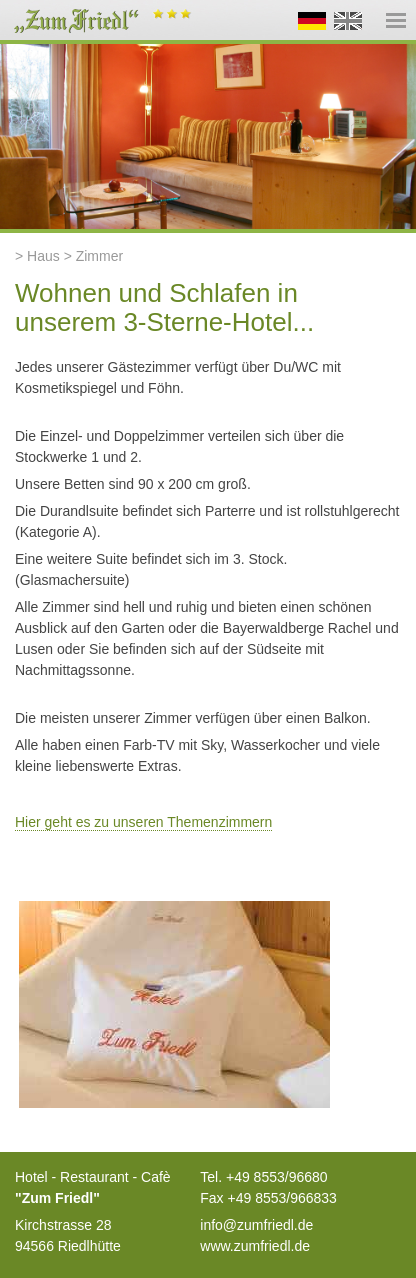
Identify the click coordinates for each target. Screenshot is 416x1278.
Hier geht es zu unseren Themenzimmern (143, 822)
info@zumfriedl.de (256, 1225)
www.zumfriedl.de (255, 1246)
